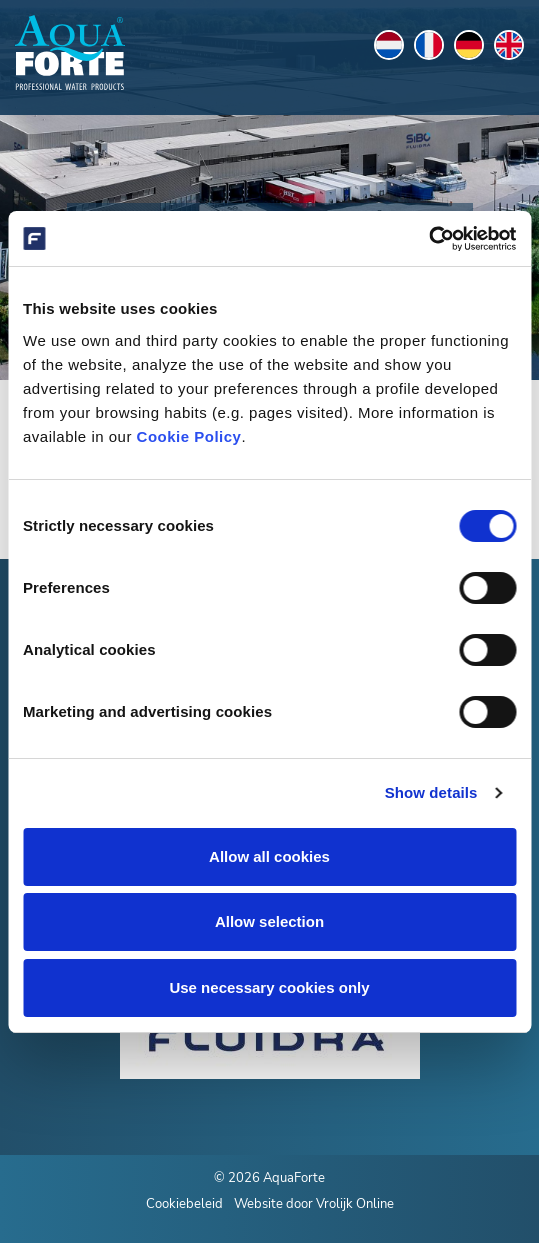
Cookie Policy (189, 436)
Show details (431, 792)
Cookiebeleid (184, 1204)
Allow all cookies (269, 856)
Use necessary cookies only (269, 987)
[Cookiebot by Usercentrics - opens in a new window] (428, 239)
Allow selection (269, 921)
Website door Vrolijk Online (314, 1204)
